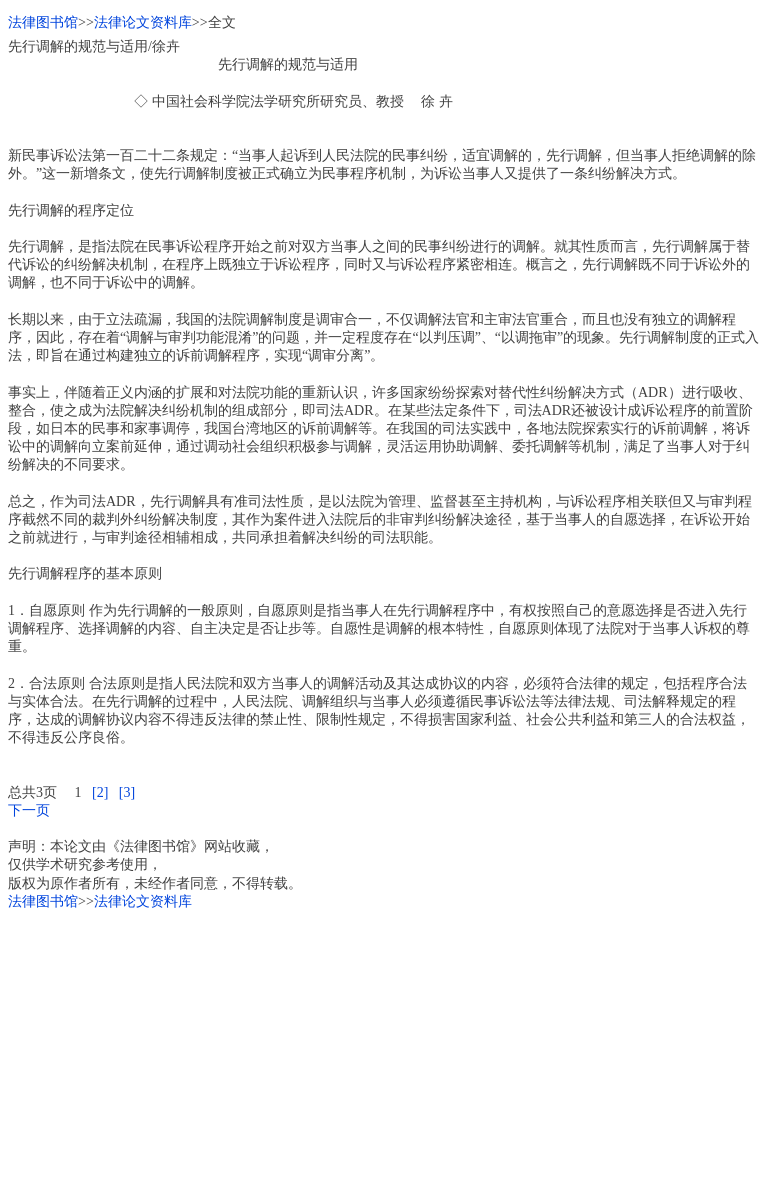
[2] (100, 792)
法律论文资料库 (143, 22)
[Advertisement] (384, 1051)
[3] (127, 792)
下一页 (29, 810)
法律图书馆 (43, 22)
